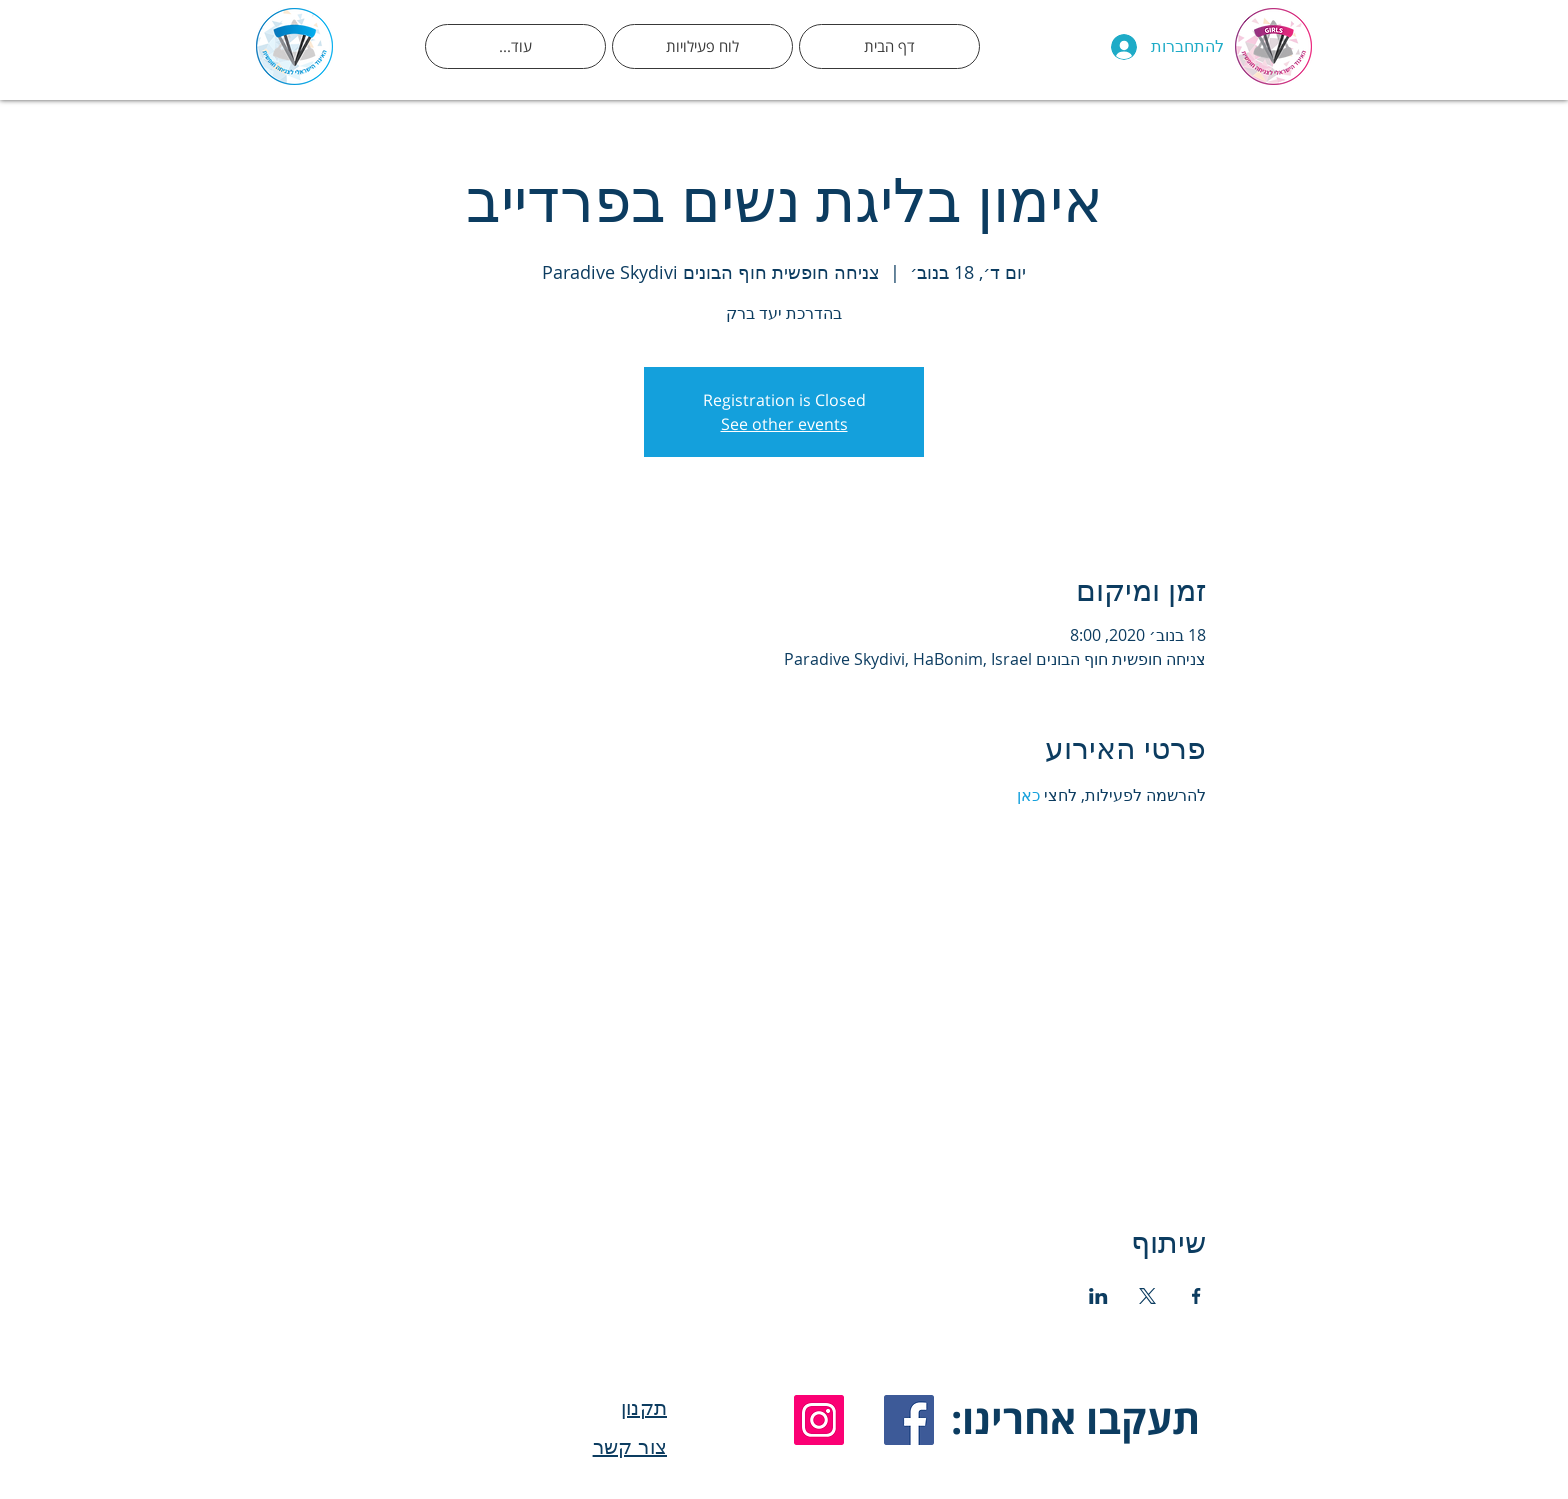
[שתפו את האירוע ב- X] (1147, 1296)
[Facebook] (909, 1420)
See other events (784, 424)
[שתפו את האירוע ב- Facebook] (1196, 1296)
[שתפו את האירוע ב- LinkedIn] (1098, 1296)
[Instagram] (819, 1420)
